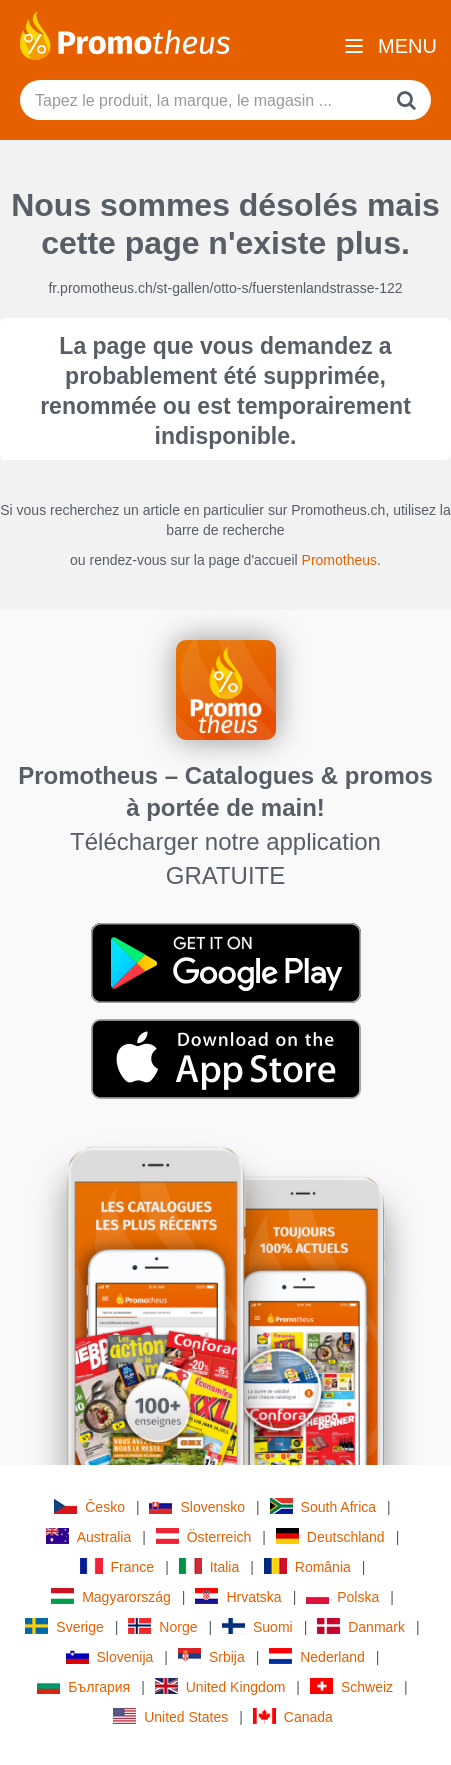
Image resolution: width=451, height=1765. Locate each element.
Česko (89, 1506)
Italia (209, 1566)
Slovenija (110, 1656)
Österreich (204, 1536)
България (83, 1686)
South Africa (323, 1506)
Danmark (361, 1626)
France (117, 1566)
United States (170, 1716)
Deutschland (330, 1536)
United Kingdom (220, 1686)
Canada (293, 1716)
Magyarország (111, 1596)
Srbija (211, 1656)
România (307, 1566)
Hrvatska (238, 1596)
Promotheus (339, 560)
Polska (342, 1596)
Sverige (64, 1626)
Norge (162, 1626)
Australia (88, 1536)
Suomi (257, 1626)
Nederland (317, 1656)
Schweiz (351, 1686)
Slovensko (197, 1506)
